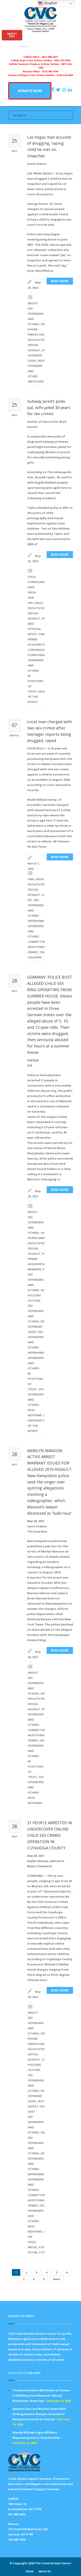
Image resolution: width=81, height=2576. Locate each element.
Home (30, 2571)
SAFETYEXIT (12, 35)
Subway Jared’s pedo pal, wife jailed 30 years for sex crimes (48, 407)
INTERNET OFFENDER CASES (42, 355)
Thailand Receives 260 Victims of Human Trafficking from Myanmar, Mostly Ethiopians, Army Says (41, 2395)
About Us (45, 2571)
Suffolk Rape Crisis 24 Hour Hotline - (32, 60)
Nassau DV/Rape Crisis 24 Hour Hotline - (32, 75)
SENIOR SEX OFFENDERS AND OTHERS (39, 2142)
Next (56, 2279)
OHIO (43, 2106)
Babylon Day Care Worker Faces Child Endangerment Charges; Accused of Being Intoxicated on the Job (39, 2414)
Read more (60, 281)
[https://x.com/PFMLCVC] (58, 89)
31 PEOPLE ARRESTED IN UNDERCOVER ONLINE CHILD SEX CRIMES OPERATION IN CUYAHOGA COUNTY (49, 1835)
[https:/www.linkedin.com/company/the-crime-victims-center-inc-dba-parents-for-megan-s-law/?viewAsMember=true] (70, 89)
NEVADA (43, 361)
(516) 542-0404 (65, 75)
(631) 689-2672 (50, 56)
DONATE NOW (30, 90)
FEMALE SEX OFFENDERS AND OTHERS (40, 1279)
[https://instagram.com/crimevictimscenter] (64, 89)
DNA (31, 879)
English (47, 3)
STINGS (44, 2252)
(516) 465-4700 (50, 71)
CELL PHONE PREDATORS (37, 329)
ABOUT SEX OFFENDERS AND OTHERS (36, 313)
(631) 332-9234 (62, 60)
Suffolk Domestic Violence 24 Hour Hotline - (35, 64)
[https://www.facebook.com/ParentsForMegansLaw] (53, 89)
